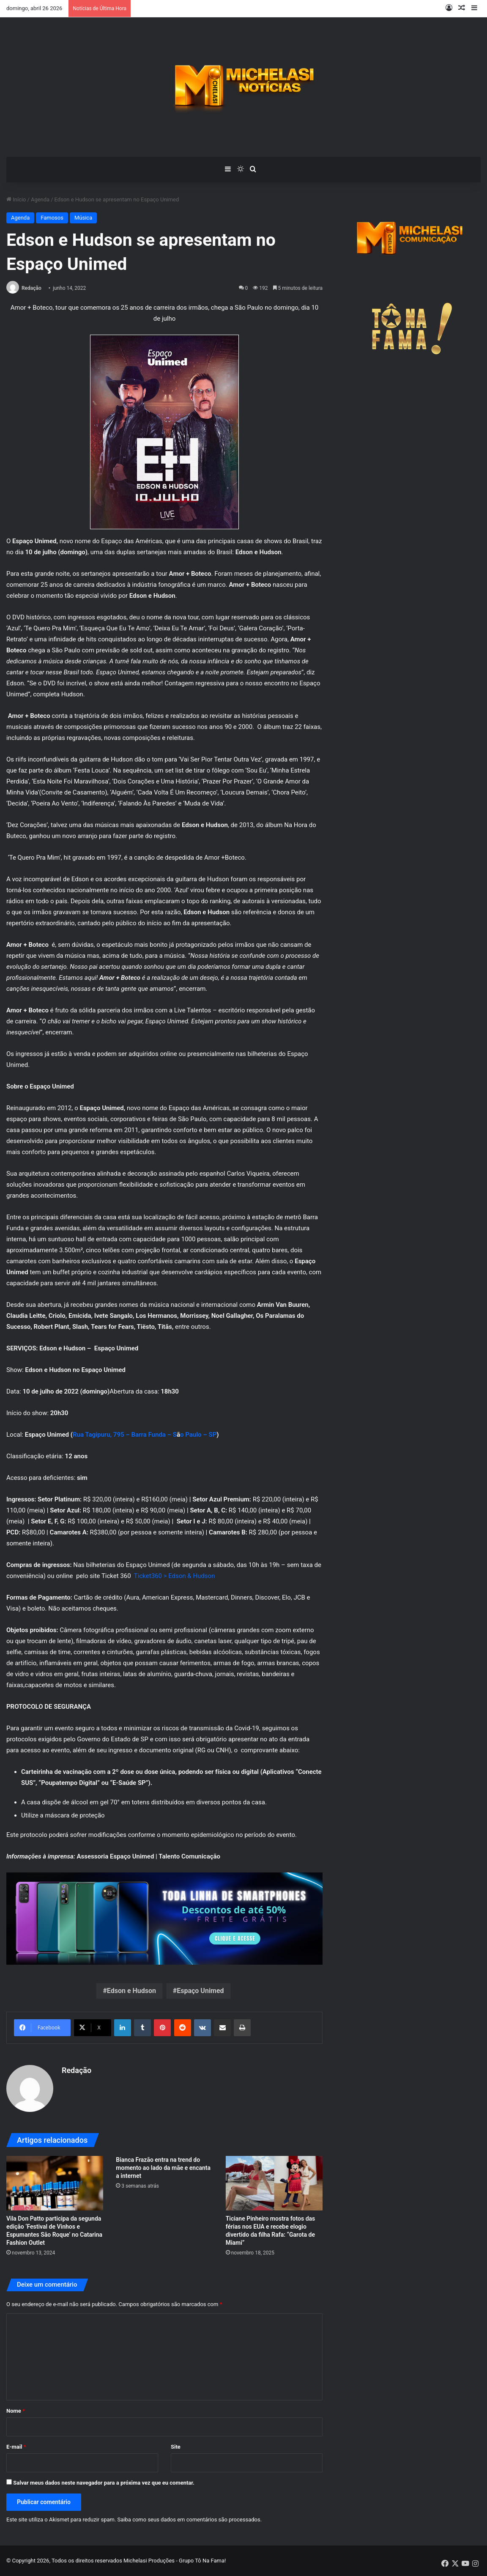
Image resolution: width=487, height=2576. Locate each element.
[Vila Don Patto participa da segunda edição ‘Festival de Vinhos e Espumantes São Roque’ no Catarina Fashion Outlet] (54, 2183)
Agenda (40, 199)
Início (16, 199)
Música (83, 217)
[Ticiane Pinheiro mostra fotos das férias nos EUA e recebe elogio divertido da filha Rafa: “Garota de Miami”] (274, 2183)
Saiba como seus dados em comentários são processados (189, 2519)
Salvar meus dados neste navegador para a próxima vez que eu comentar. (103, 2483)
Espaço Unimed (200, 1991)
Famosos (52, 217)
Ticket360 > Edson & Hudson (174, 1576)
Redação (31, 288)
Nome (15, 2411)
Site (176, 2447)
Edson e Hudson (131, 1991)
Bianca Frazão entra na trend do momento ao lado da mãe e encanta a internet (163, 2167)
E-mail (16, 2447)
